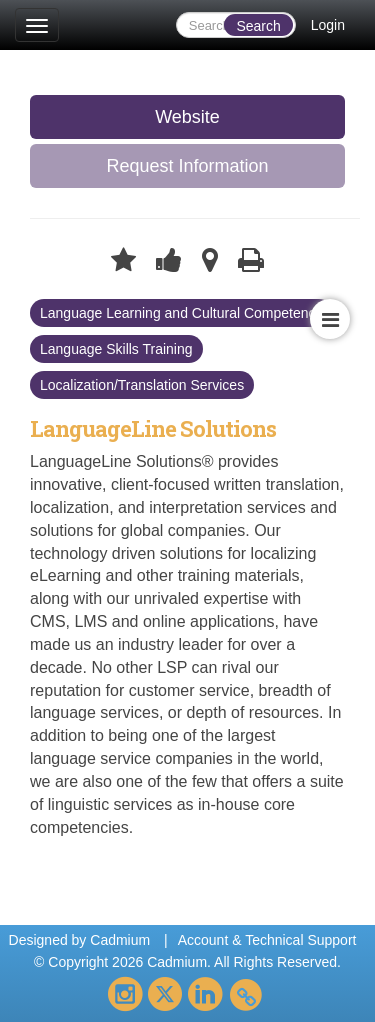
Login (328, 25)
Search (258, 26)
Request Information (187, 166)
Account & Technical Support (267, 940)
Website (187, 117)
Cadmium (120, 940)
